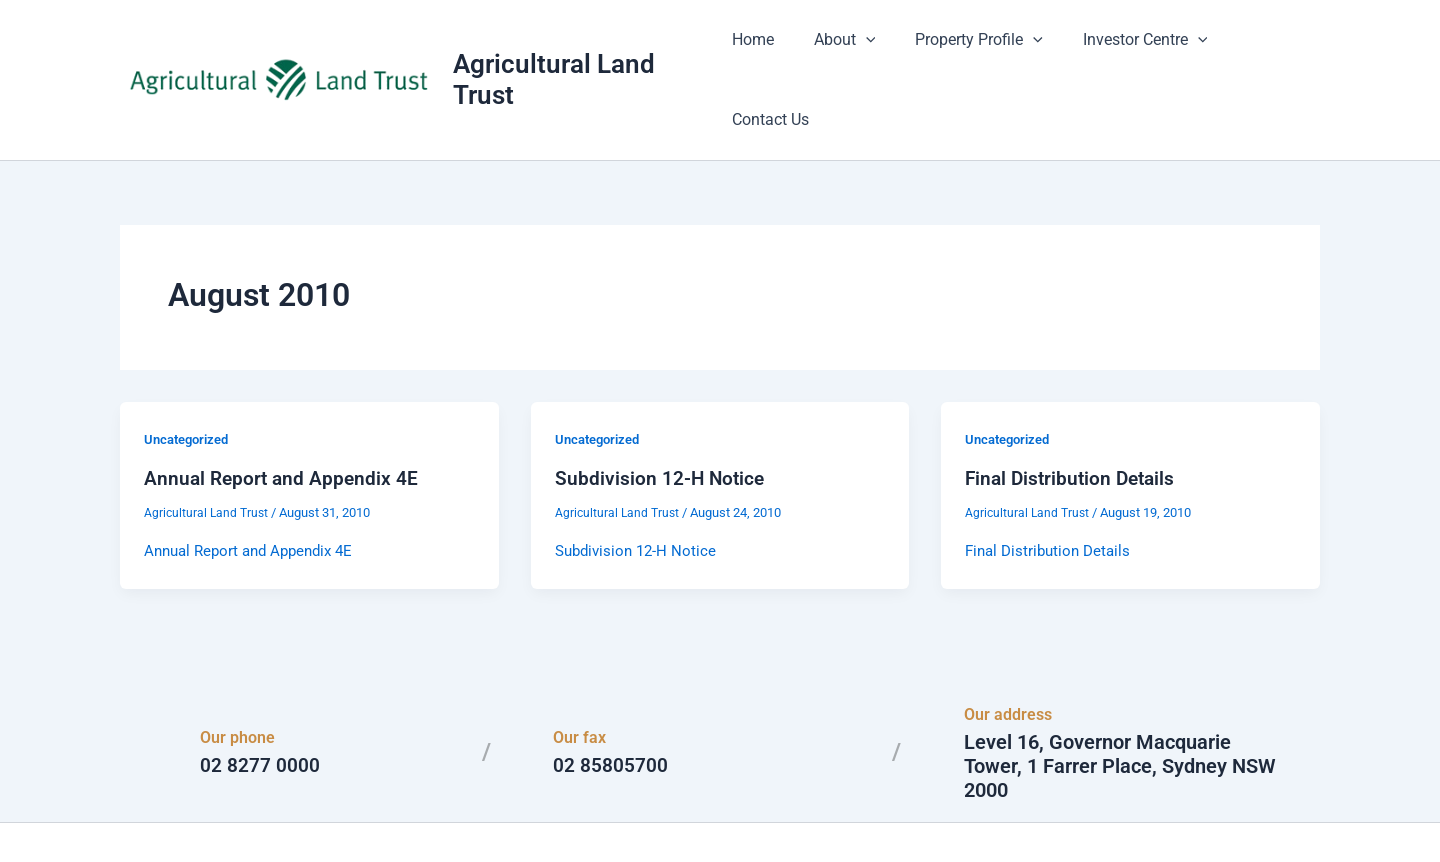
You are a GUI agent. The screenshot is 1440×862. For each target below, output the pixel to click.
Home (764, 49)
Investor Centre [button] (1132, 50)
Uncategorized (190, 379)
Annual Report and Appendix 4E (284, 418)
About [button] (848, 50)
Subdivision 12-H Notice (661, 418)
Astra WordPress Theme (914, 811)
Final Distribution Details (1074, 418)
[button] (869, 50)
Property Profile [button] (975, 50)
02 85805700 (610, 705)
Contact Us (1265, 49)
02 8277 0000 (260, 705)
